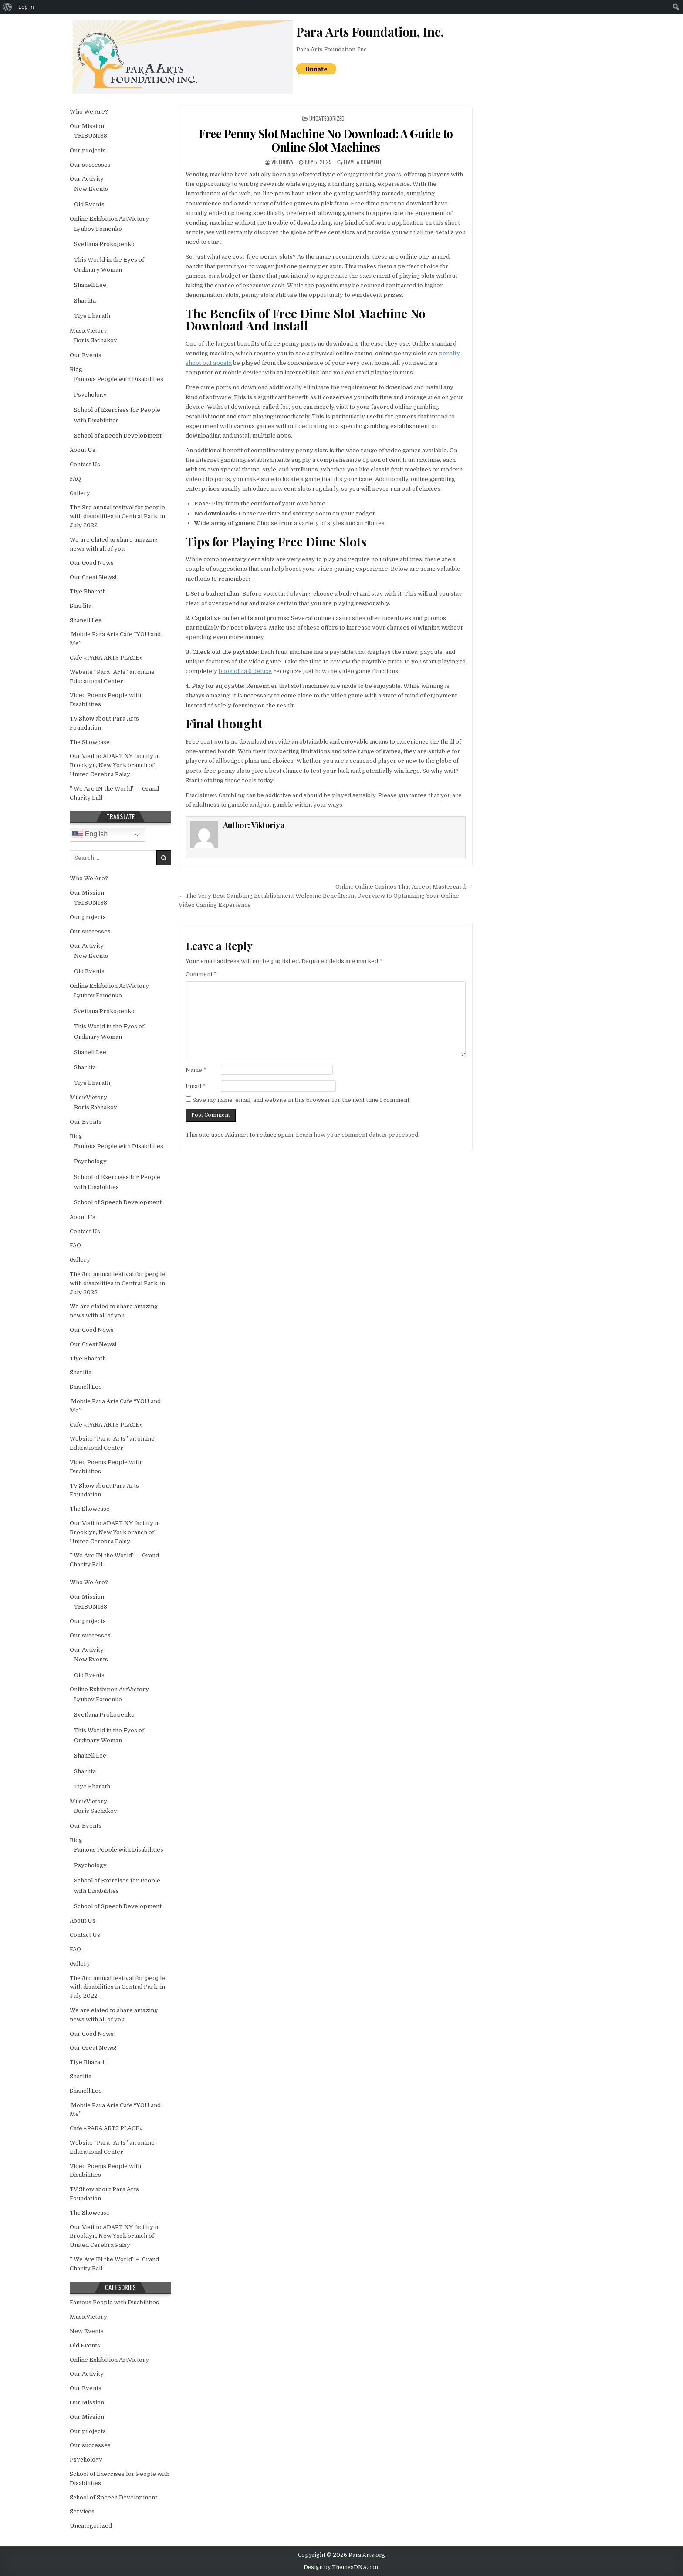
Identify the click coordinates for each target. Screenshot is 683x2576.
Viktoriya (282, 161)
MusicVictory (88, 330)
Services (82, 2511)
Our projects (88, 150)
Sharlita (85, 300)
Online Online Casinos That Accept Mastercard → (404, 886)
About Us (82, 450)
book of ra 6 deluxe (245, 671)
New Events (91, 188)
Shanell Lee (90, 285)
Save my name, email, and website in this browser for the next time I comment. (302, 1100)
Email (196, 1086)
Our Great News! (93, 577)
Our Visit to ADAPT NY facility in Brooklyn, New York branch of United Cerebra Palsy (115, 765)
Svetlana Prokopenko (104, 244)
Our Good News (92, 562)
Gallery (80, 493)
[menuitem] (7, 7)
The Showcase (90, 742)
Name (196, 1070)
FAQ (75, 478)
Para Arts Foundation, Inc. (332, 49)
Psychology (90, 394)
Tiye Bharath (92, 316)
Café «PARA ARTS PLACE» (106, 657)
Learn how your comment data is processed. (357, 1134)
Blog (76, 369)
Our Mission (87, 126)
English (90, 834)
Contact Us (85, 464)
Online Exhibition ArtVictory (109, 219)
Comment (201, 974)
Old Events (89, 204)
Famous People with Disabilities (118, 379)
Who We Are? (89, 111)
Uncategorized (327, 118)
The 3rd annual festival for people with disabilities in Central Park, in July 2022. (117, 516)
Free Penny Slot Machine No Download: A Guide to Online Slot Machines (326, 140)
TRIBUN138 (90, 135)
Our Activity (87, 178)
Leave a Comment (363, 161)
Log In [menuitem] (26, 6)
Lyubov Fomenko (98, 229)
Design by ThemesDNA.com (342, 2567)
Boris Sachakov (95, 340)
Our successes (90, 165)
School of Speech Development (118, 435)
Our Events (85, 355)
